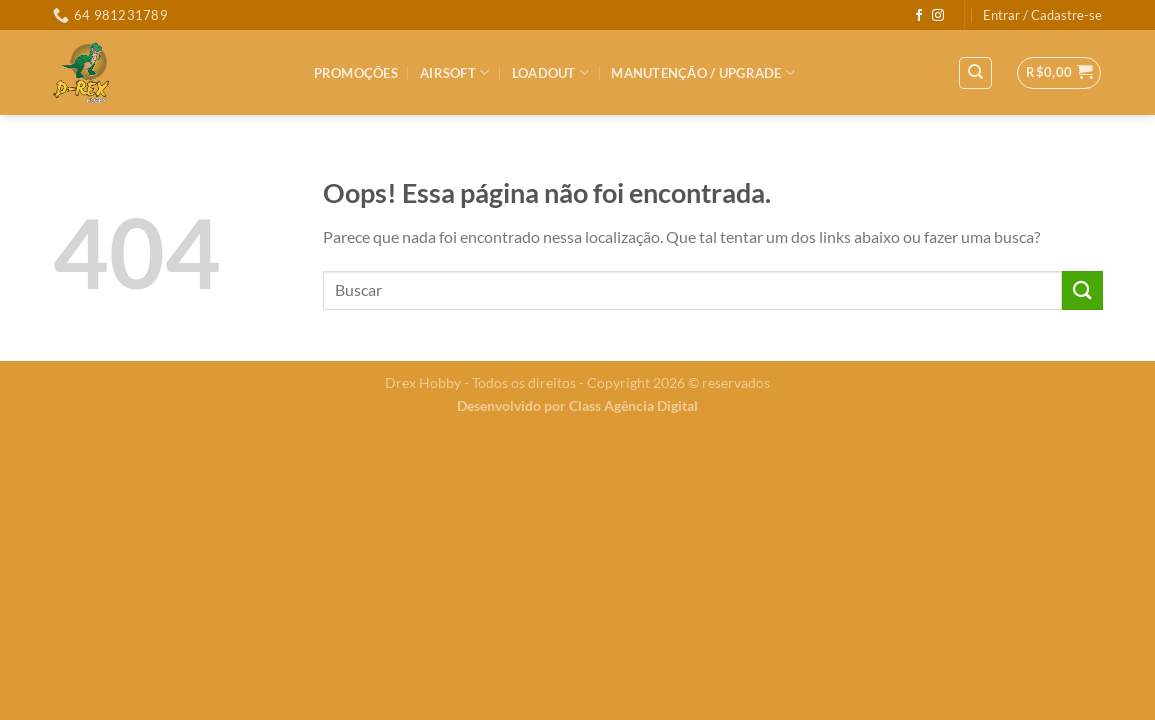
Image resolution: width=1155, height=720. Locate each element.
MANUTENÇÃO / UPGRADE (703, 72)
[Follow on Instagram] (938, 16)
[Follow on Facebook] (919, 16)
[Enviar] (1082, 290)
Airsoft (454, 72)
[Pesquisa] (975, 73)
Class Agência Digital (633, 405)
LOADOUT (550, 72)
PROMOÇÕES (356, 73)
